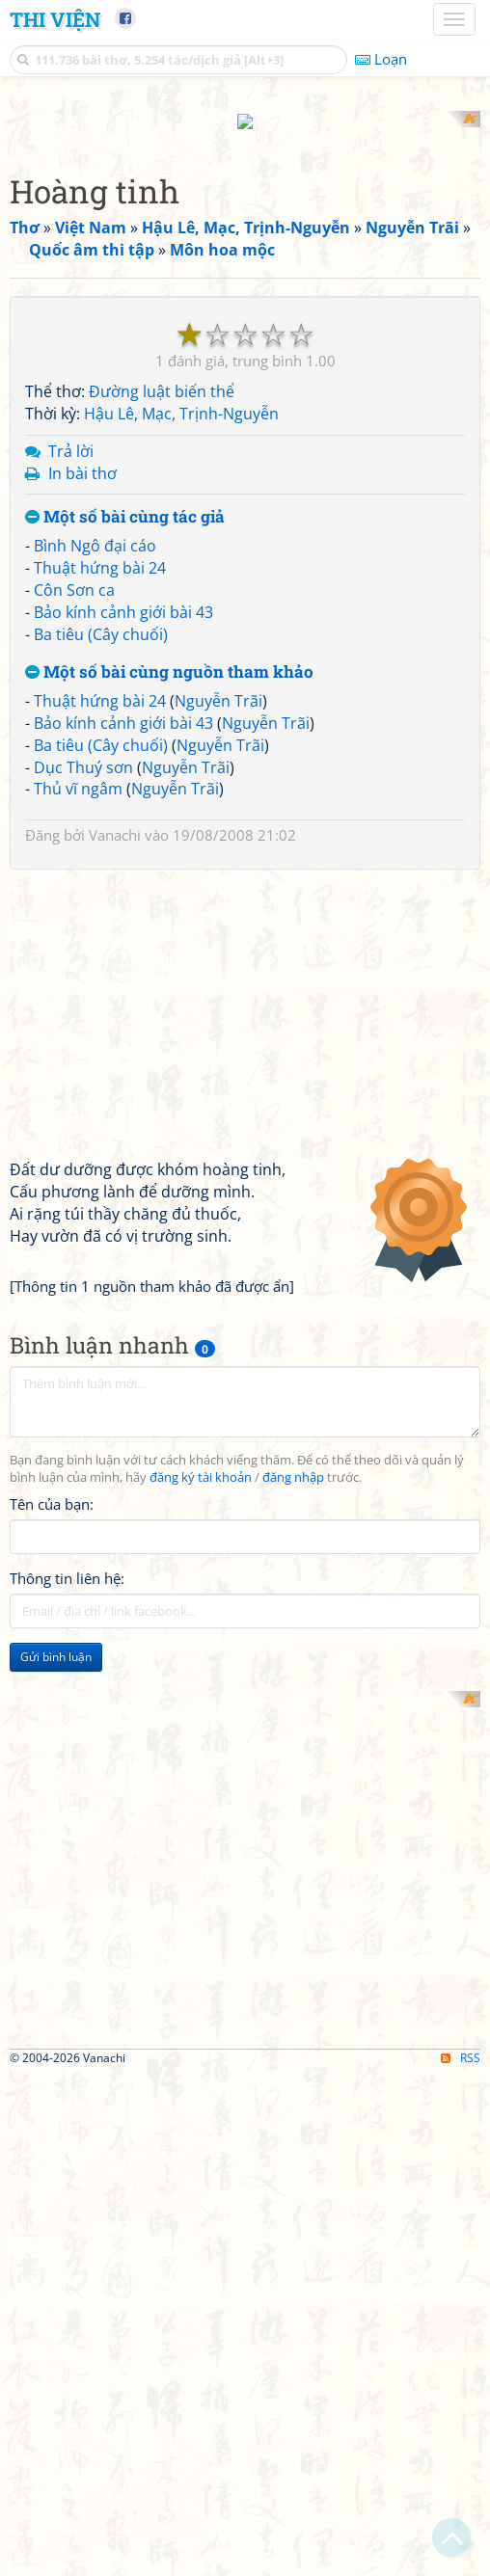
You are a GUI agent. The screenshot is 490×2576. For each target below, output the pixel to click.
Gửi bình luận (56, 1639)
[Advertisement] (245, 1809)
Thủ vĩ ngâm (78, 771)
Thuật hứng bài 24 (100, 549)
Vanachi (115, 817)
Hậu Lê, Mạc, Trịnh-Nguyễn (181, 395)
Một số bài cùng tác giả (125, 500)
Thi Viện (55, 19)
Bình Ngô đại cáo (95, 528)
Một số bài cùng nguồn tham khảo (169, 655)
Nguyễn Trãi (218, 683)
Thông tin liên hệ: (67, 1560)
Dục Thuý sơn (83, 749)
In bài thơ (82, 455)
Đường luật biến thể (161, 374)
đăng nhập (293, 1459)
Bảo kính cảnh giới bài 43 (123, 593)
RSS (460, 2289)
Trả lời (71, 432)
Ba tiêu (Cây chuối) (101, 616)
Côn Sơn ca (74, 571)
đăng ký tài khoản (201, 1459)
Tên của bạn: (52, 1486)
